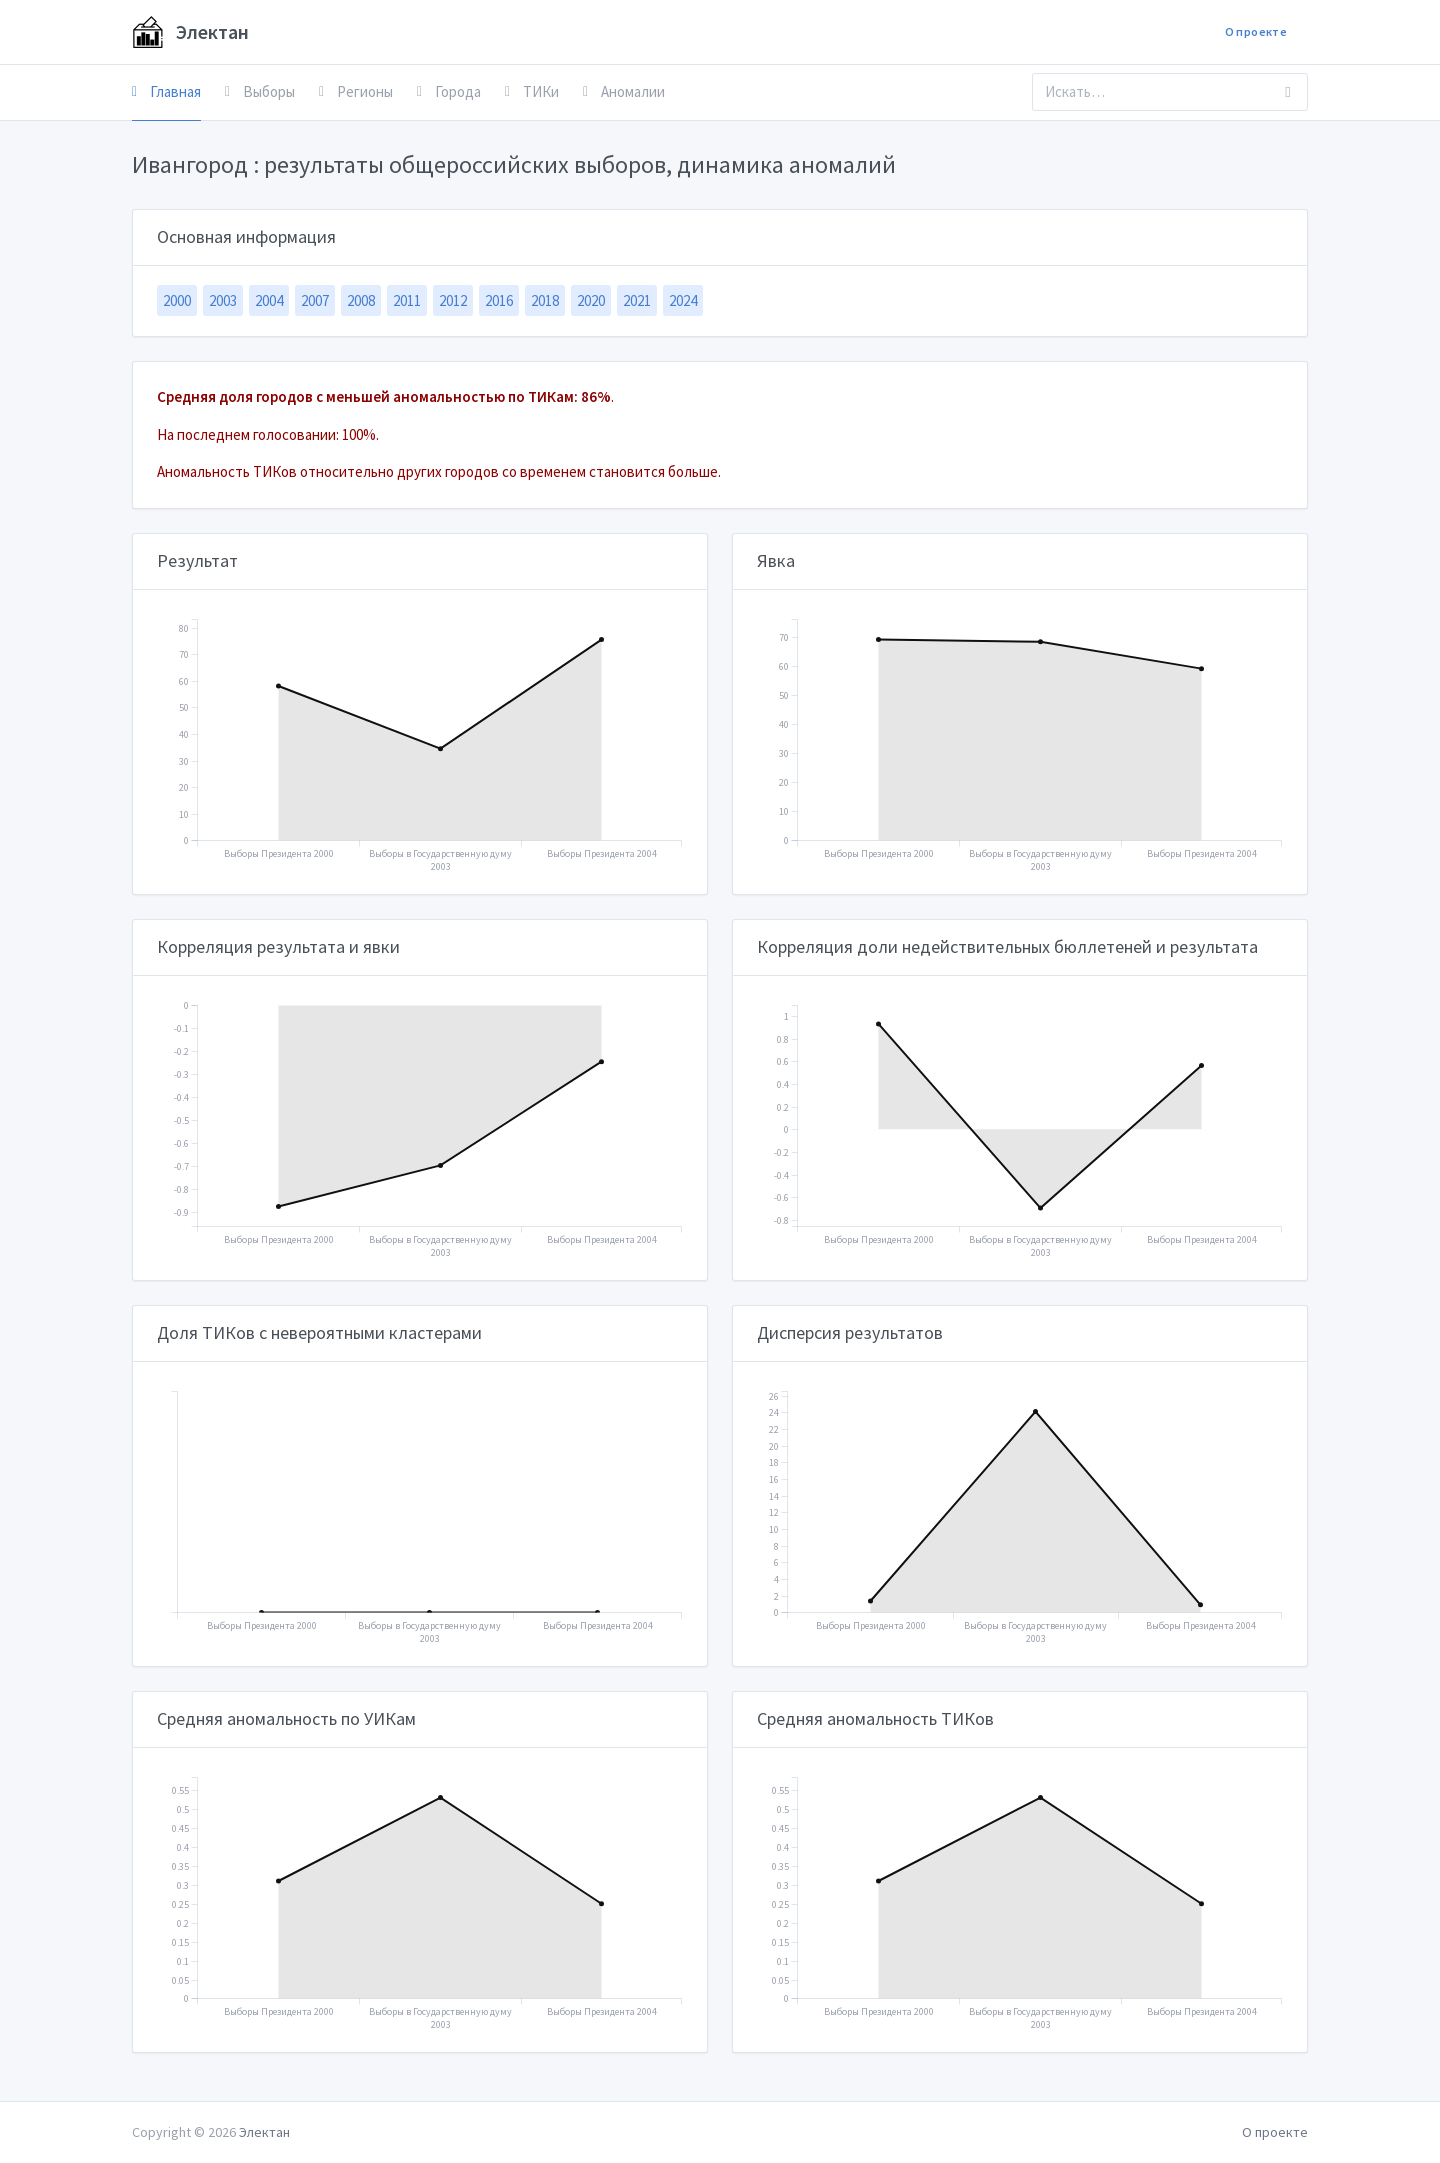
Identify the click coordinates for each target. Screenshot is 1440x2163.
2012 (453, 300)
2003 (223, 300)
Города (449, 91)
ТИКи (532, 91)
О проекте (1256, 31)
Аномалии (624, 91)
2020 (591, 300)
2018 (545, 300)
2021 (637, 300)
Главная (166, 91)
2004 (269, 300)
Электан (190, 32)
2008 (361, 300)
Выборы (260, 91)
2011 (407, 300)
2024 (683, 300)
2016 (499, 300)
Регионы (356, 91)
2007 (315, 300)
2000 (177, 300)
